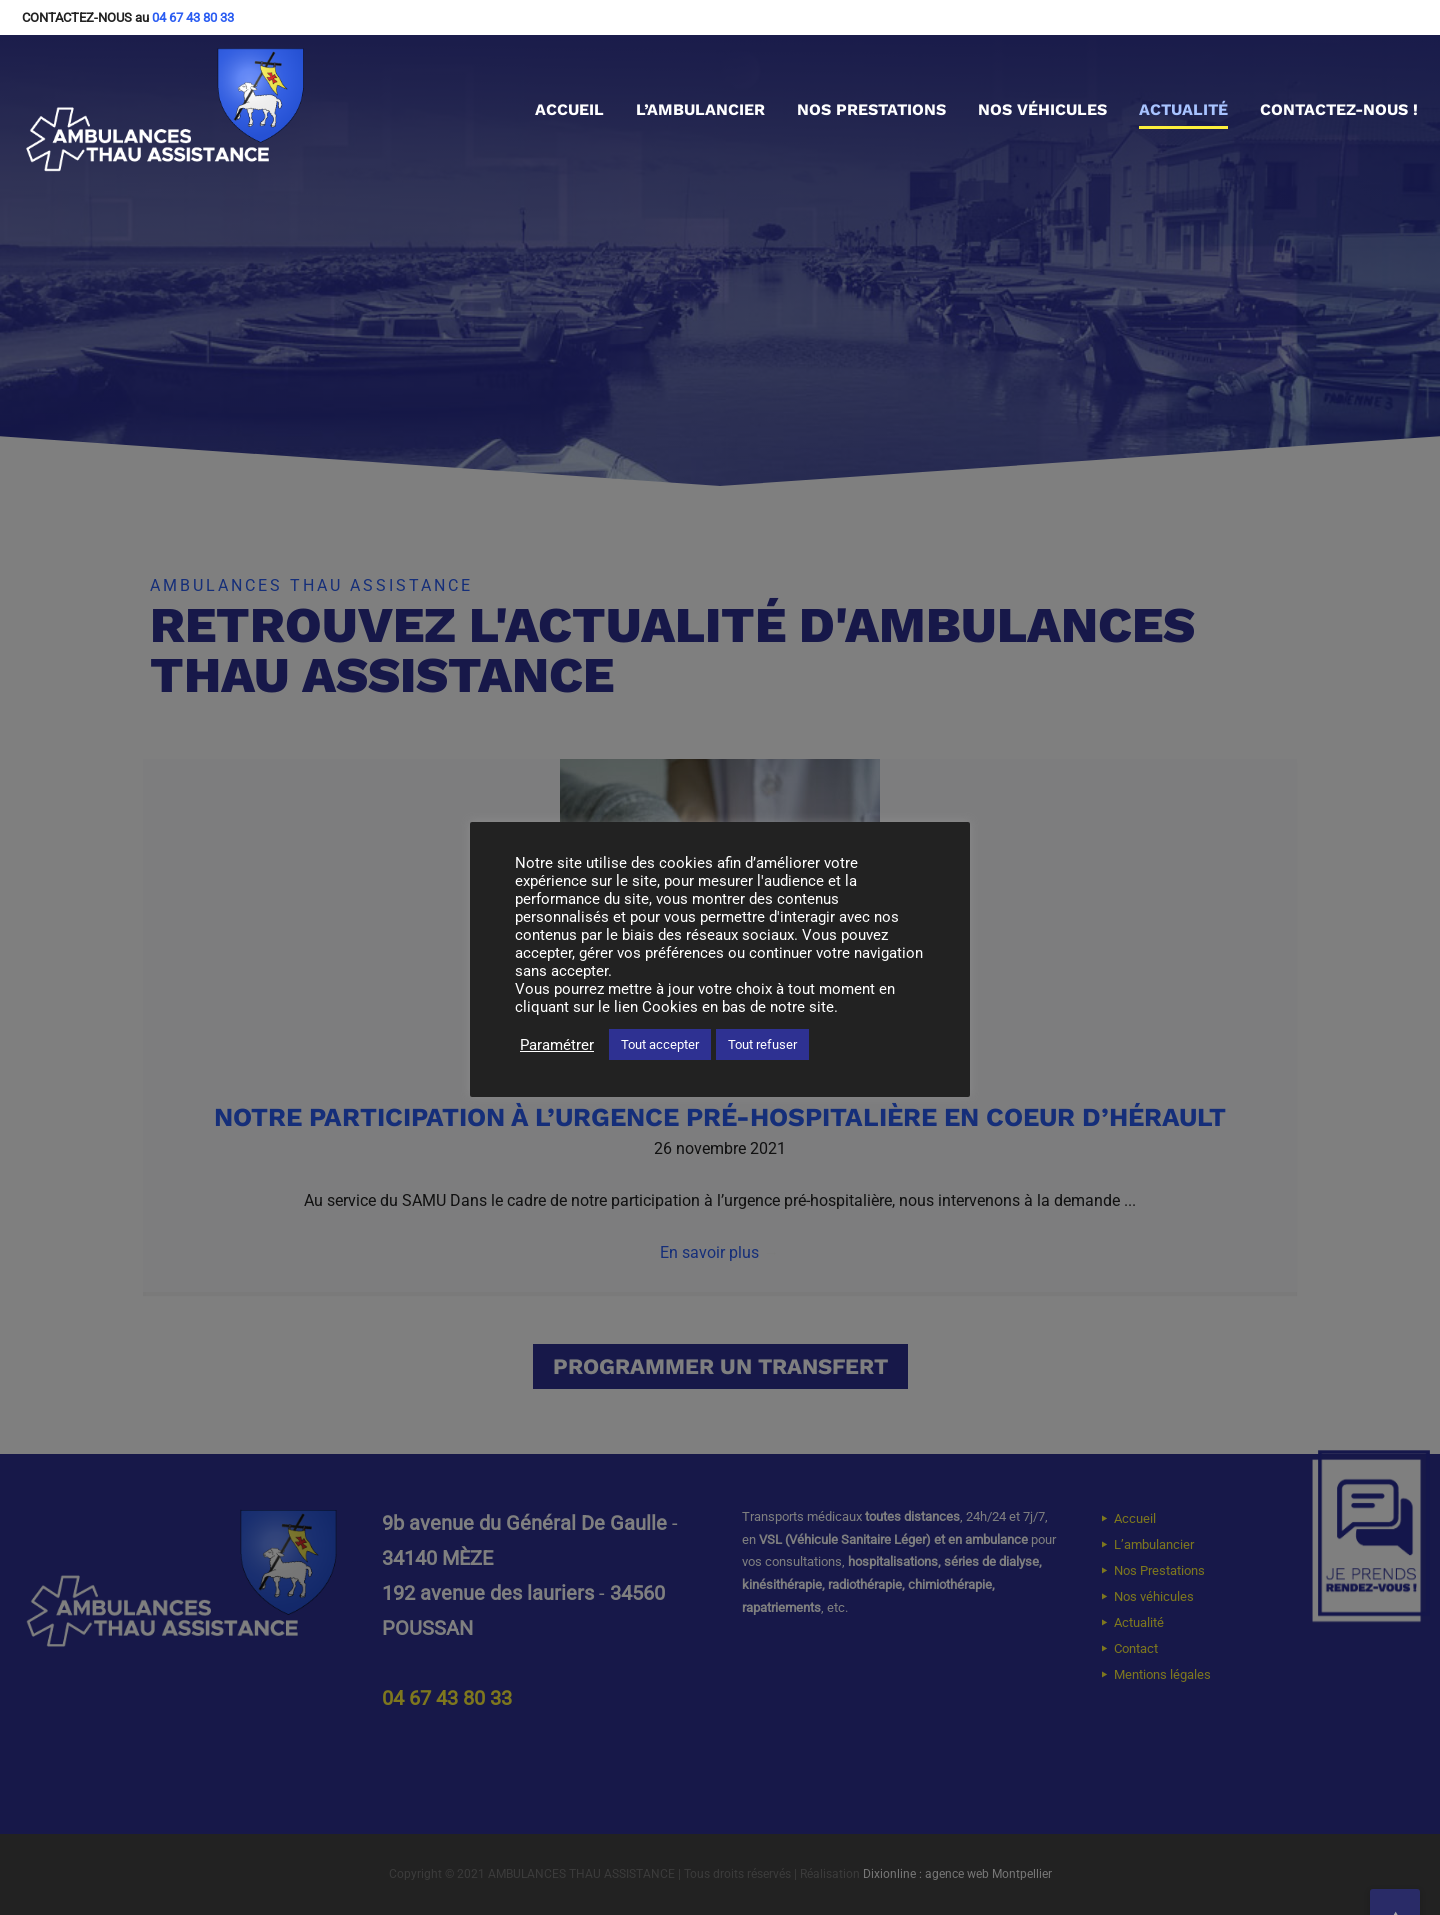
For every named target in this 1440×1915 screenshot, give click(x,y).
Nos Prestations (871, 109)
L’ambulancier (700, 109)
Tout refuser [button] (762, 1044)
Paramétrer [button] (557, 1045)
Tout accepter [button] (660, 1044)
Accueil (569, 109)
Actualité (1183, 109)
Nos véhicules (1042, 109)
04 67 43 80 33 (193, 17)
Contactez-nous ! (1339, 109)
